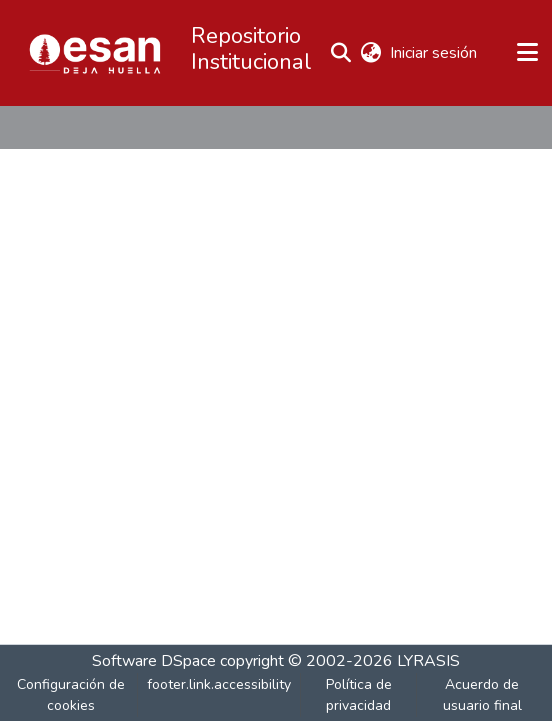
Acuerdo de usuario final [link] (482, 695)
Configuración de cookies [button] (71, 695)
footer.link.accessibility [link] (219, 684)
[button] (95, 53)
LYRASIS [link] (428, 661)
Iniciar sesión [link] (434, 53)
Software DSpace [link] (154, 661)
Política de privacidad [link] (359, 695)
